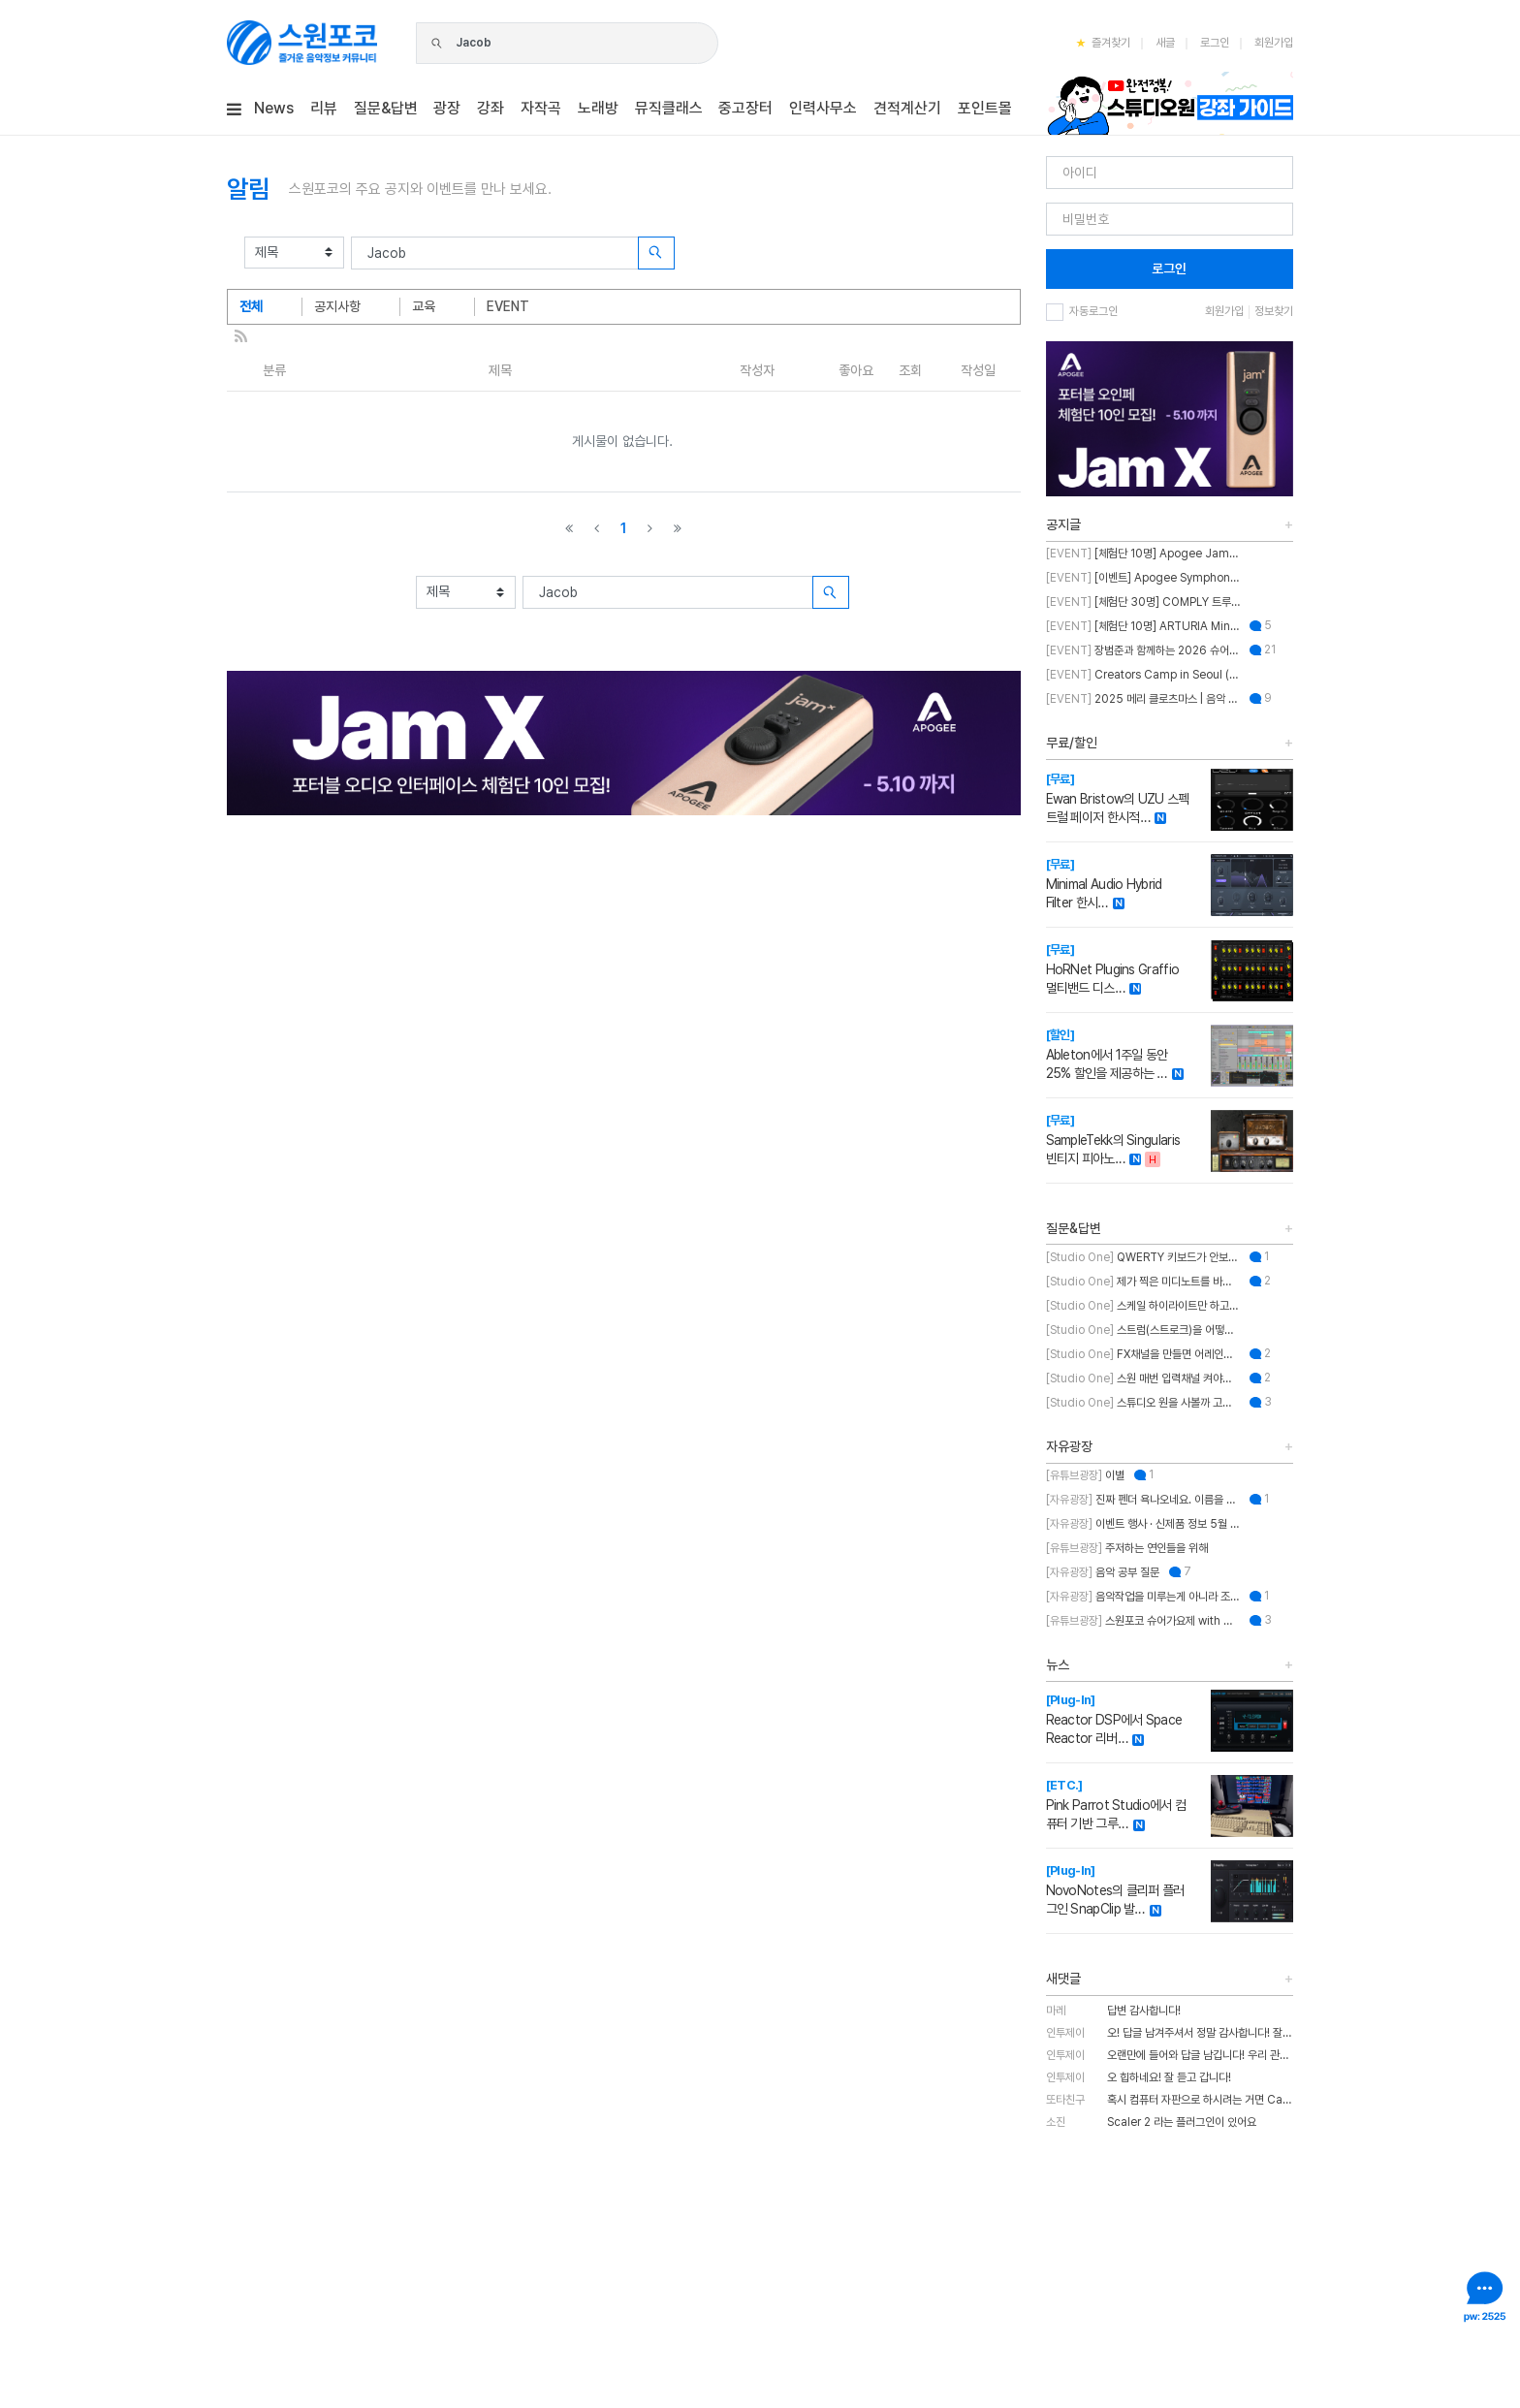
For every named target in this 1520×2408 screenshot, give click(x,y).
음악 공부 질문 (1102, 1572)
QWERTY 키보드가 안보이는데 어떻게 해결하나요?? (1143, 1257)
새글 (1165, 42)
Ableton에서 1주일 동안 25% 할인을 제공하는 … (1107, 1054)
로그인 (1214, 42)
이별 (1085, 1475)
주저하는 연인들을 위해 (1127, 1548)
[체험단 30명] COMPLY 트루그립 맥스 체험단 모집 (1143, 602)
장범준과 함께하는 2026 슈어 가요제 (1143, 650)
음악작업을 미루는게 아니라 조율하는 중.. (1143, 1596)
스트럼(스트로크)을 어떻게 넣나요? (1143, 1330)
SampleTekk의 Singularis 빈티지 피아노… (1113, 1139)
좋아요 (856, 370)
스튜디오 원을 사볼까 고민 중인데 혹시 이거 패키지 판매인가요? (1143, 1403)
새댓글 (1063, 1978)
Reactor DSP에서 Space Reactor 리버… (1114, 1719)
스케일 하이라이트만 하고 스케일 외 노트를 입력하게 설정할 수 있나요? (1143, 1306)
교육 (423, 306)
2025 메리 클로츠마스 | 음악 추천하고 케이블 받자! (1143, 699)
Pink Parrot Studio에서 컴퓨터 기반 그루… (1116, 1804)
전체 (251, 306)
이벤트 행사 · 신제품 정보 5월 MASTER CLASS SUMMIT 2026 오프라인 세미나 (1143, 1524)
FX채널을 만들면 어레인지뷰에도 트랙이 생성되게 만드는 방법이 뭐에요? (1143, 1354)
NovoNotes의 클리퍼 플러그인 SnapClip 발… (1115, 1890)
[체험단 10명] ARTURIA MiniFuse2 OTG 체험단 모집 (1143, 626)
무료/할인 (1071, 742)
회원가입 (1273, 42)
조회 (910, 370)
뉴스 (1057, 1664)
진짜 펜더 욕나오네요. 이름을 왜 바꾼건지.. (1143, 1499)
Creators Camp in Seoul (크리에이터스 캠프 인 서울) (1143, 674)
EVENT (508, 306)
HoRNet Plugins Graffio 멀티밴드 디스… (1113, 969)
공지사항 (337, 306)
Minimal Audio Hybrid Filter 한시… (1104, 883)
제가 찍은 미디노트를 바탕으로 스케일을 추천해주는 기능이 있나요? (1143, 1281)
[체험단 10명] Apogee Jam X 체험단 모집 (1143, 553)
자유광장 (1069, 1446)
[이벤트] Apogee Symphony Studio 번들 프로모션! (1143, 578)
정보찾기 (1273, 311)
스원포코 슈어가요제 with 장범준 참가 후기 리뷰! (1143, 1621)
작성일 (978, 370)
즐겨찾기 (1103, 42)
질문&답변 (1073, 1228)
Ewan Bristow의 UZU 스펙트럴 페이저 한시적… (1117, 798)
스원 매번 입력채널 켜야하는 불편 (1143, 1378)
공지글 (1063, 524)
